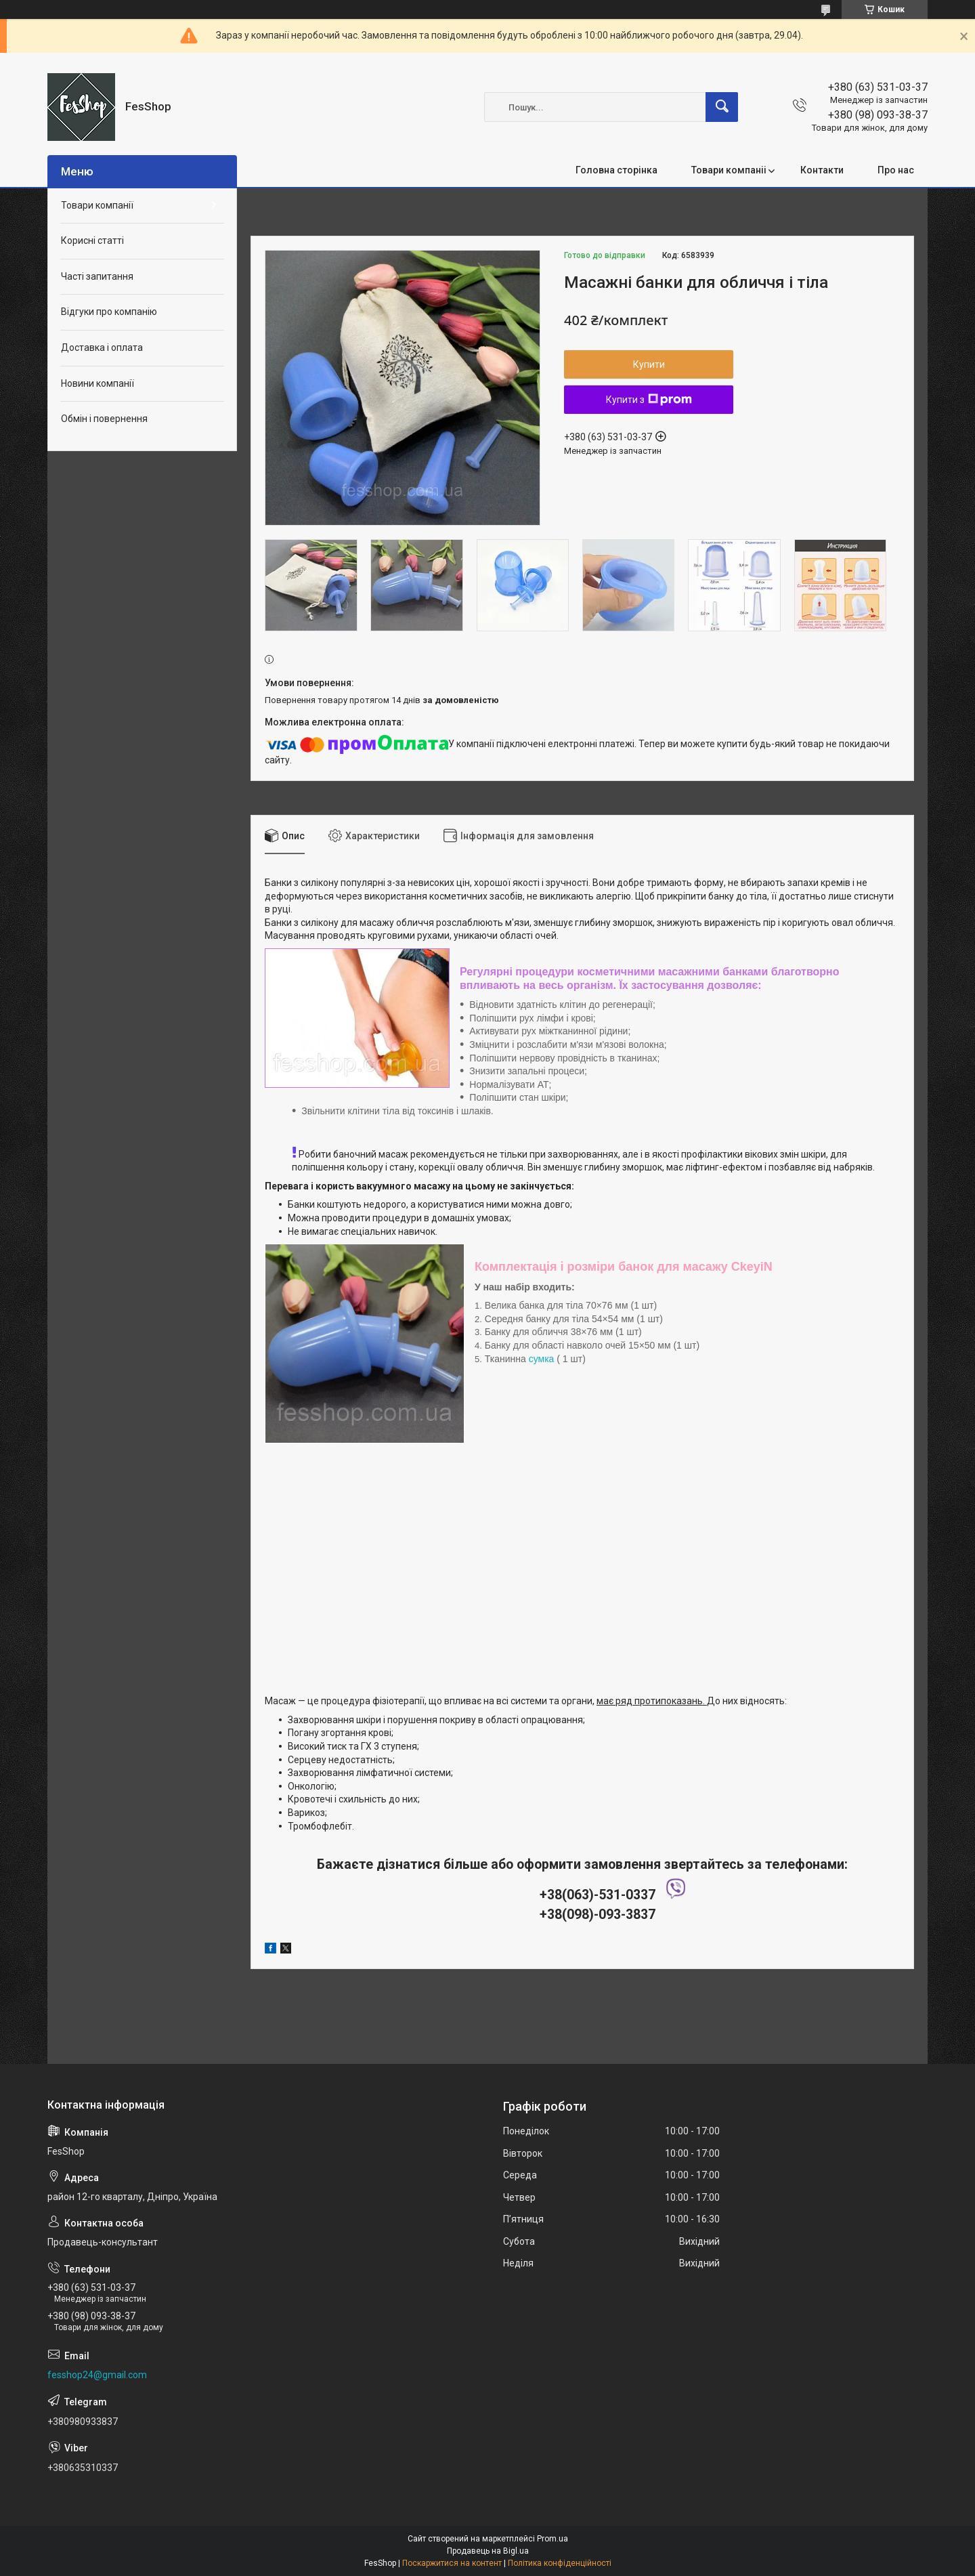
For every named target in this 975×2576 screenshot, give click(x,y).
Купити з (649, 400)
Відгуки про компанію (109, 311)
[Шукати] (722, 107)
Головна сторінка (616, 170)
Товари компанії (97, 205)
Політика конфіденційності (559, 2563)
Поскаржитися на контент (452, 2563)
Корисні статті (92, 240)
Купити (649, 364)
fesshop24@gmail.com (97, 2374)
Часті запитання (97, 276)
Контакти (822, 170)
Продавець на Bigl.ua (488, 2551)
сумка (542, 1358)
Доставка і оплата (102, 347)
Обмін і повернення (104, 418)
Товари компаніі (728, 170)
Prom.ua (552, 2538)
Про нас (896, 170)
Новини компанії (97, 383)
